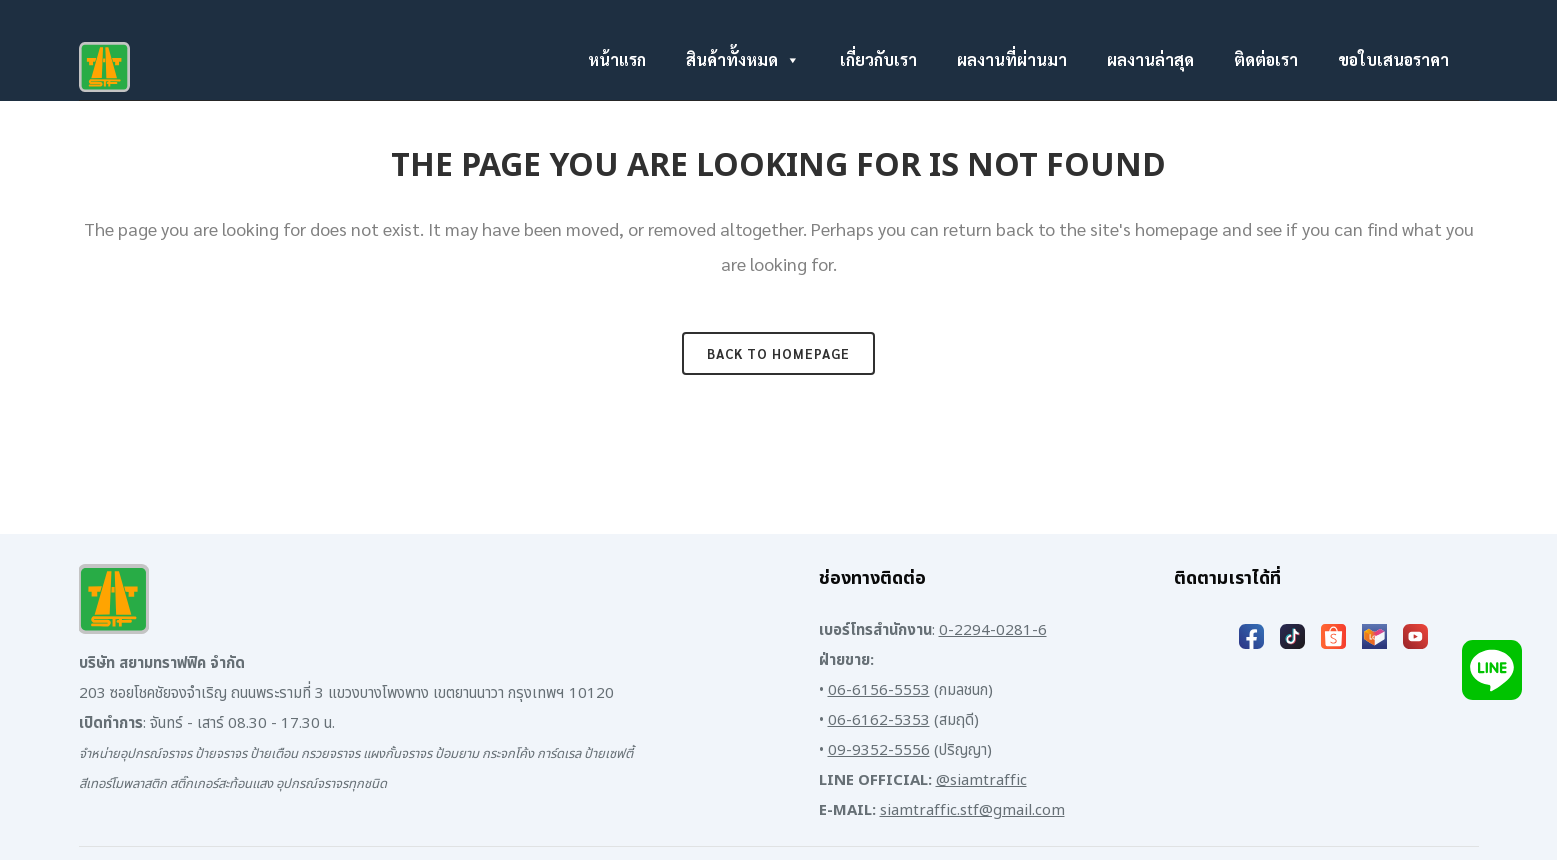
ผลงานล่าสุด (1150, 59)
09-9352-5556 (879, 750)
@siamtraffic (981, 780)
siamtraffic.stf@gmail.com (972, 810)
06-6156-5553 (879, 690)
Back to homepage (778, 353)
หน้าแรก (617, 59)
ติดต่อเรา (1266, 59)
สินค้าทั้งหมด (743, 60)
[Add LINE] (1492, 669)
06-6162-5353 (879, 720)
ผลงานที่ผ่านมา (1012, 59)
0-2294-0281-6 (993, 630)
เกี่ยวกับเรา (878, 59)
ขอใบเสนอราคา (1393, 59)
